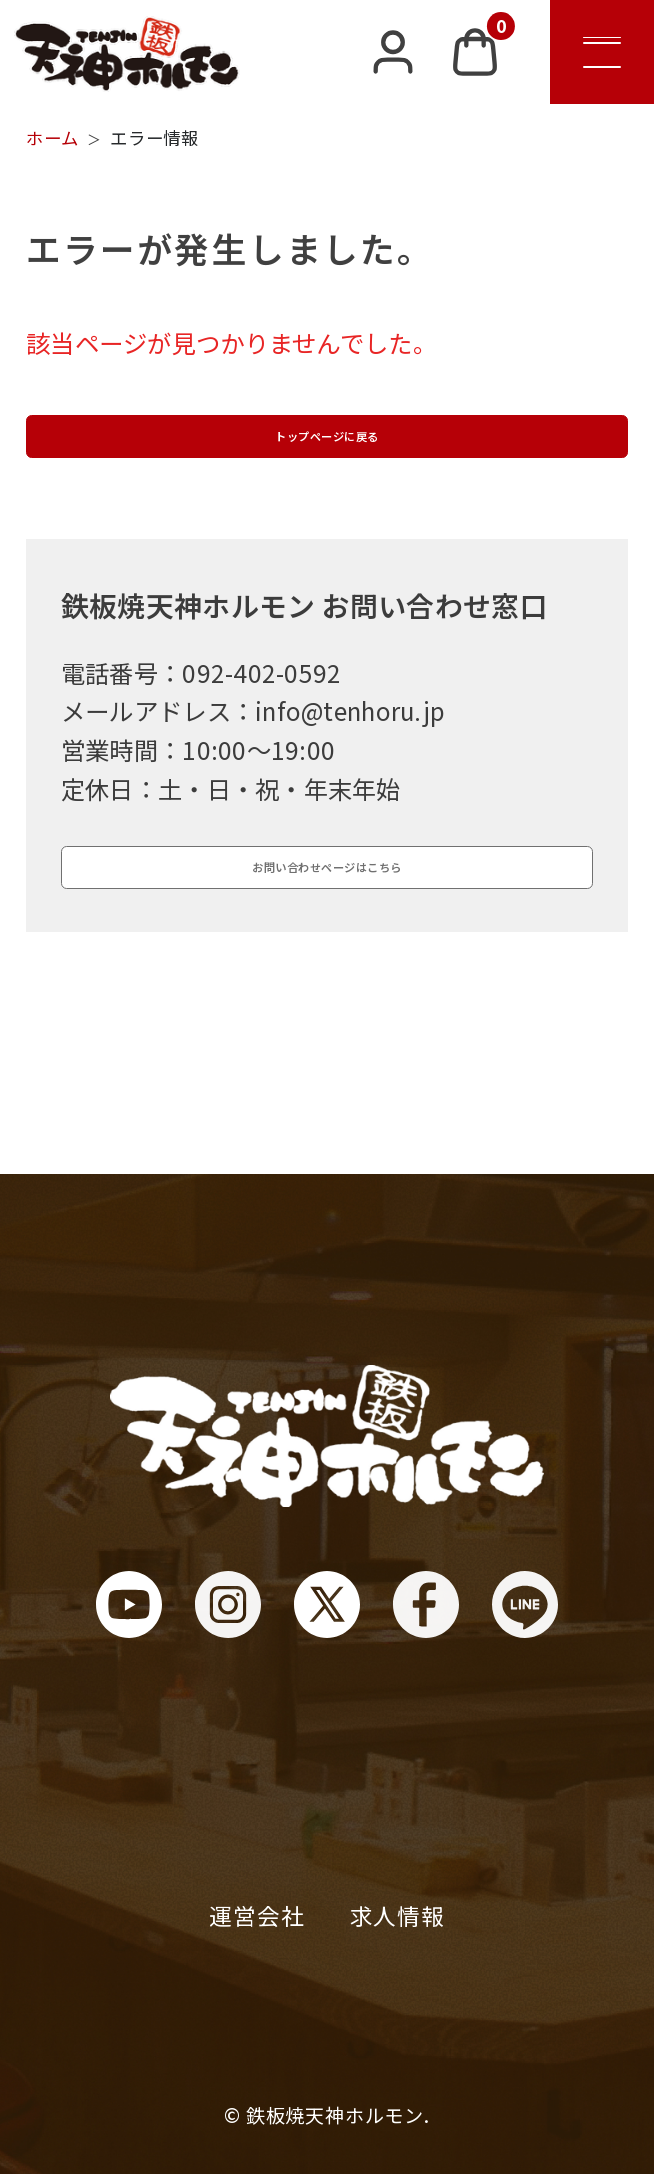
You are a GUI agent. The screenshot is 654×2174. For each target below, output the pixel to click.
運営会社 (256, 1915)
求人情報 (397, 1915)
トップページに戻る (327, 465)
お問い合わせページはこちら (326, 956)
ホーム (52, 137)
